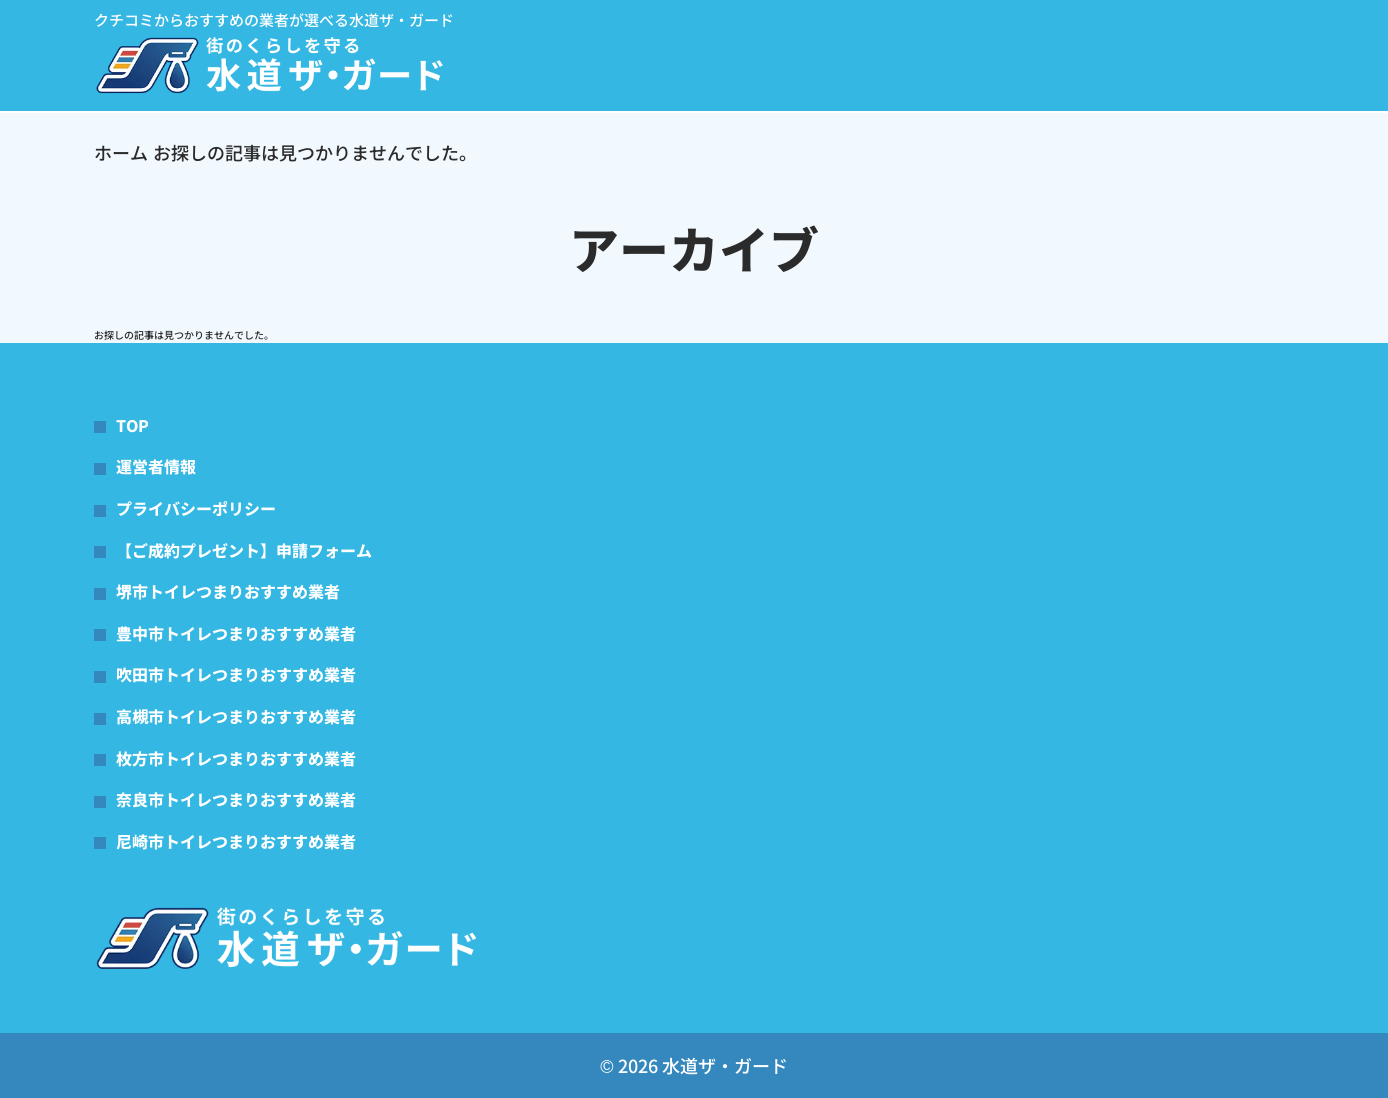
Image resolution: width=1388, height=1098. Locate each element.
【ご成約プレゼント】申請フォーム (244, 550)
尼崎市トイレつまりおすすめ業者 (236, 841)
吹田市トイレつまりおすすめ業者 (236, 674)
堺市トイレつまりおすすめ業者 (228, 591)
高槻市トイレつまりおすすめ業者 (236, 716)
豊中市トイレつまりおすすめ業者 (236, 633)
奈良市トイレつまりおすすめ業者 (236, 799)
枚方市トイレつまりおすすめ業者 (236, 758)
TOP (132, 425)
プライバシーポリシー (196, 508)
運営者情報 (156, 466)
